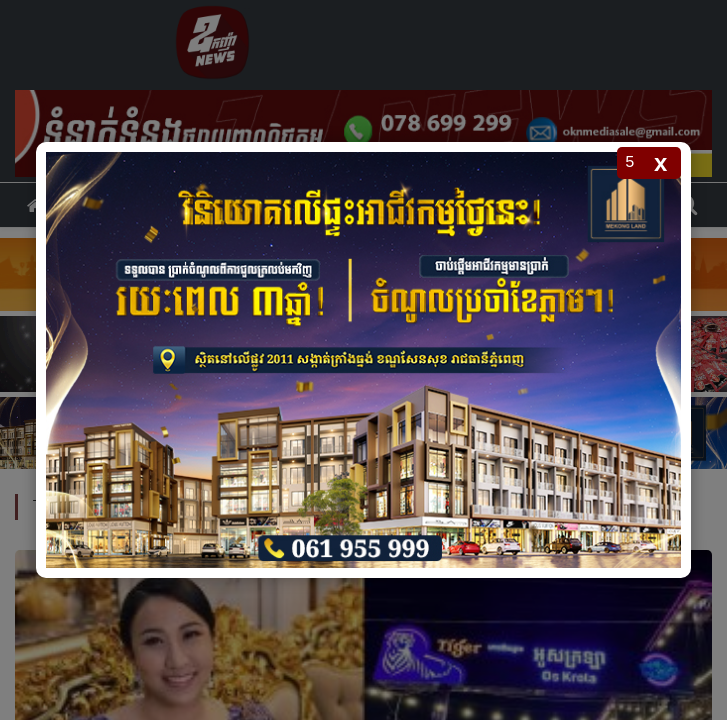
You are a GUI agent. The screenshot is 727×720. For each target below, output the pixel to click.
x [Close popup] (660, 162)
